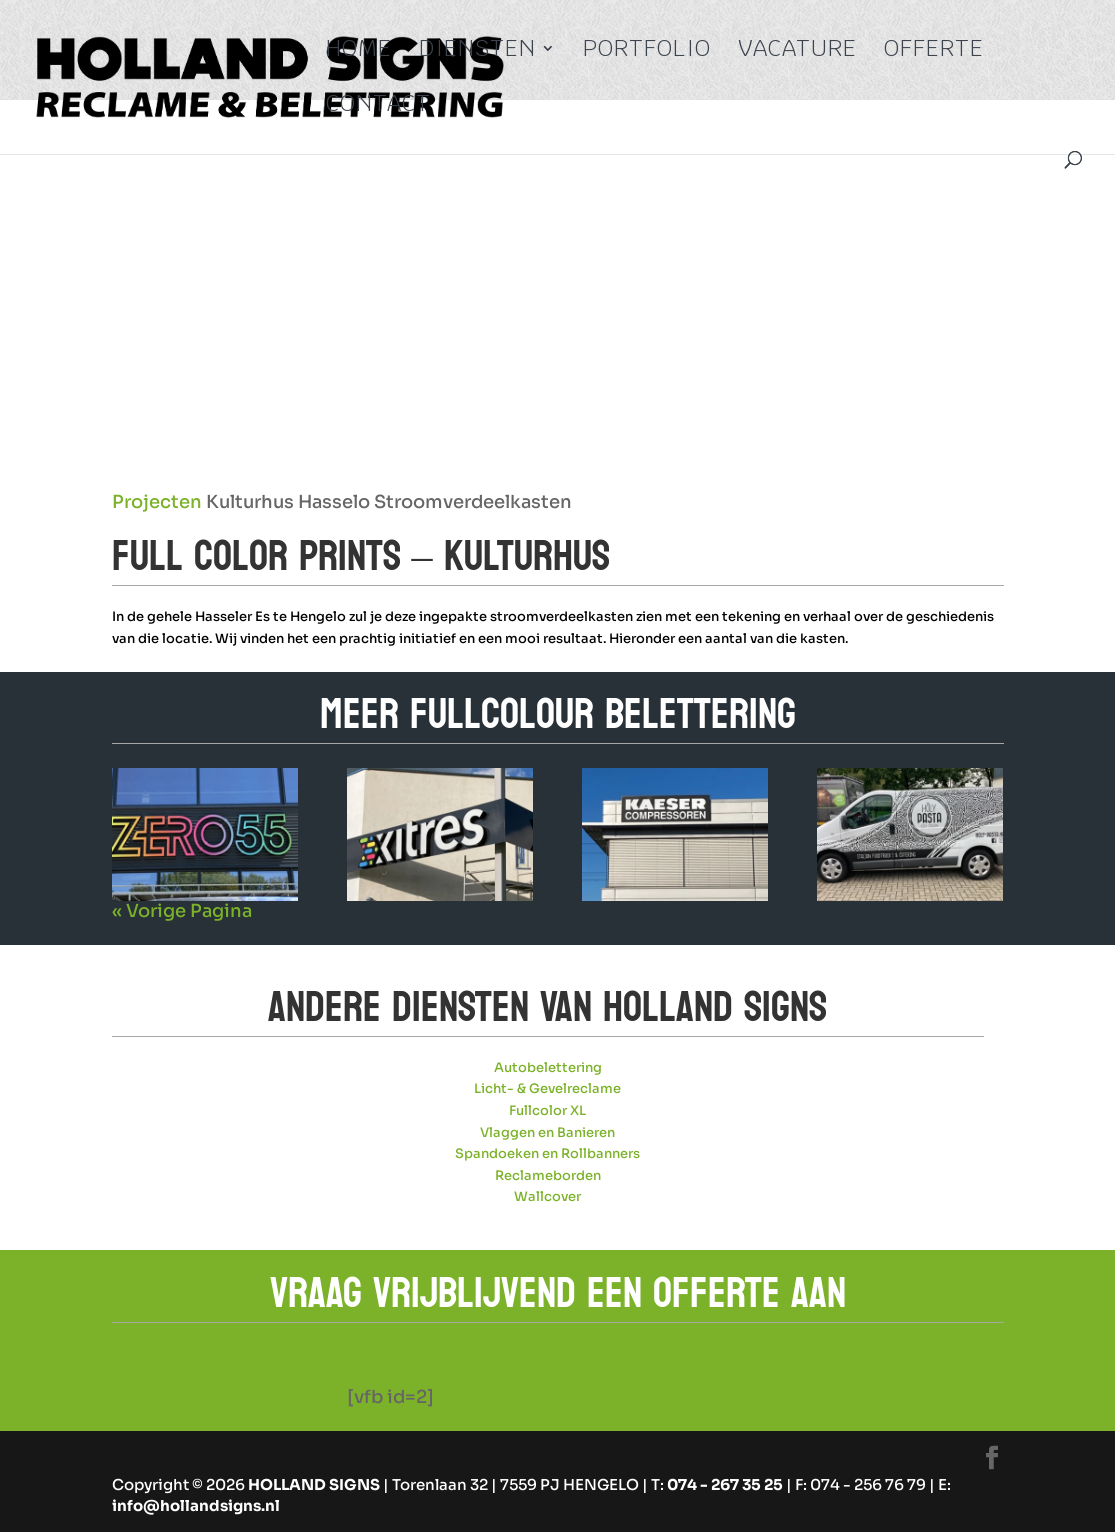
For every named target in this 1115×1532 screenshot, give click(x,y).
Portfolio (647, 52)
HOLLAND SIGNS (314, 1484)
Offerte (934, 52)
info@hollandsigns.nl (196, 1505)
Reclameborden (548, 1175)
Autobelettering (548, 1067)
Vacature (797, 52)
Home (359, 52)
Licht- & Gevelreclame (547, 1088)
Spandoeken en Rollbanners (547, 1153)
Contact (378, 107)
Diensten (477, 52)
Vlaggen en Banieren (547, 1132)
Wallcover (547, 1196)
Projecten (157, 502)
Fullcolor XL (547, 1110)
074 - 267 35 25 (725, 1484)
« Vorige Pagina (182, 911)
